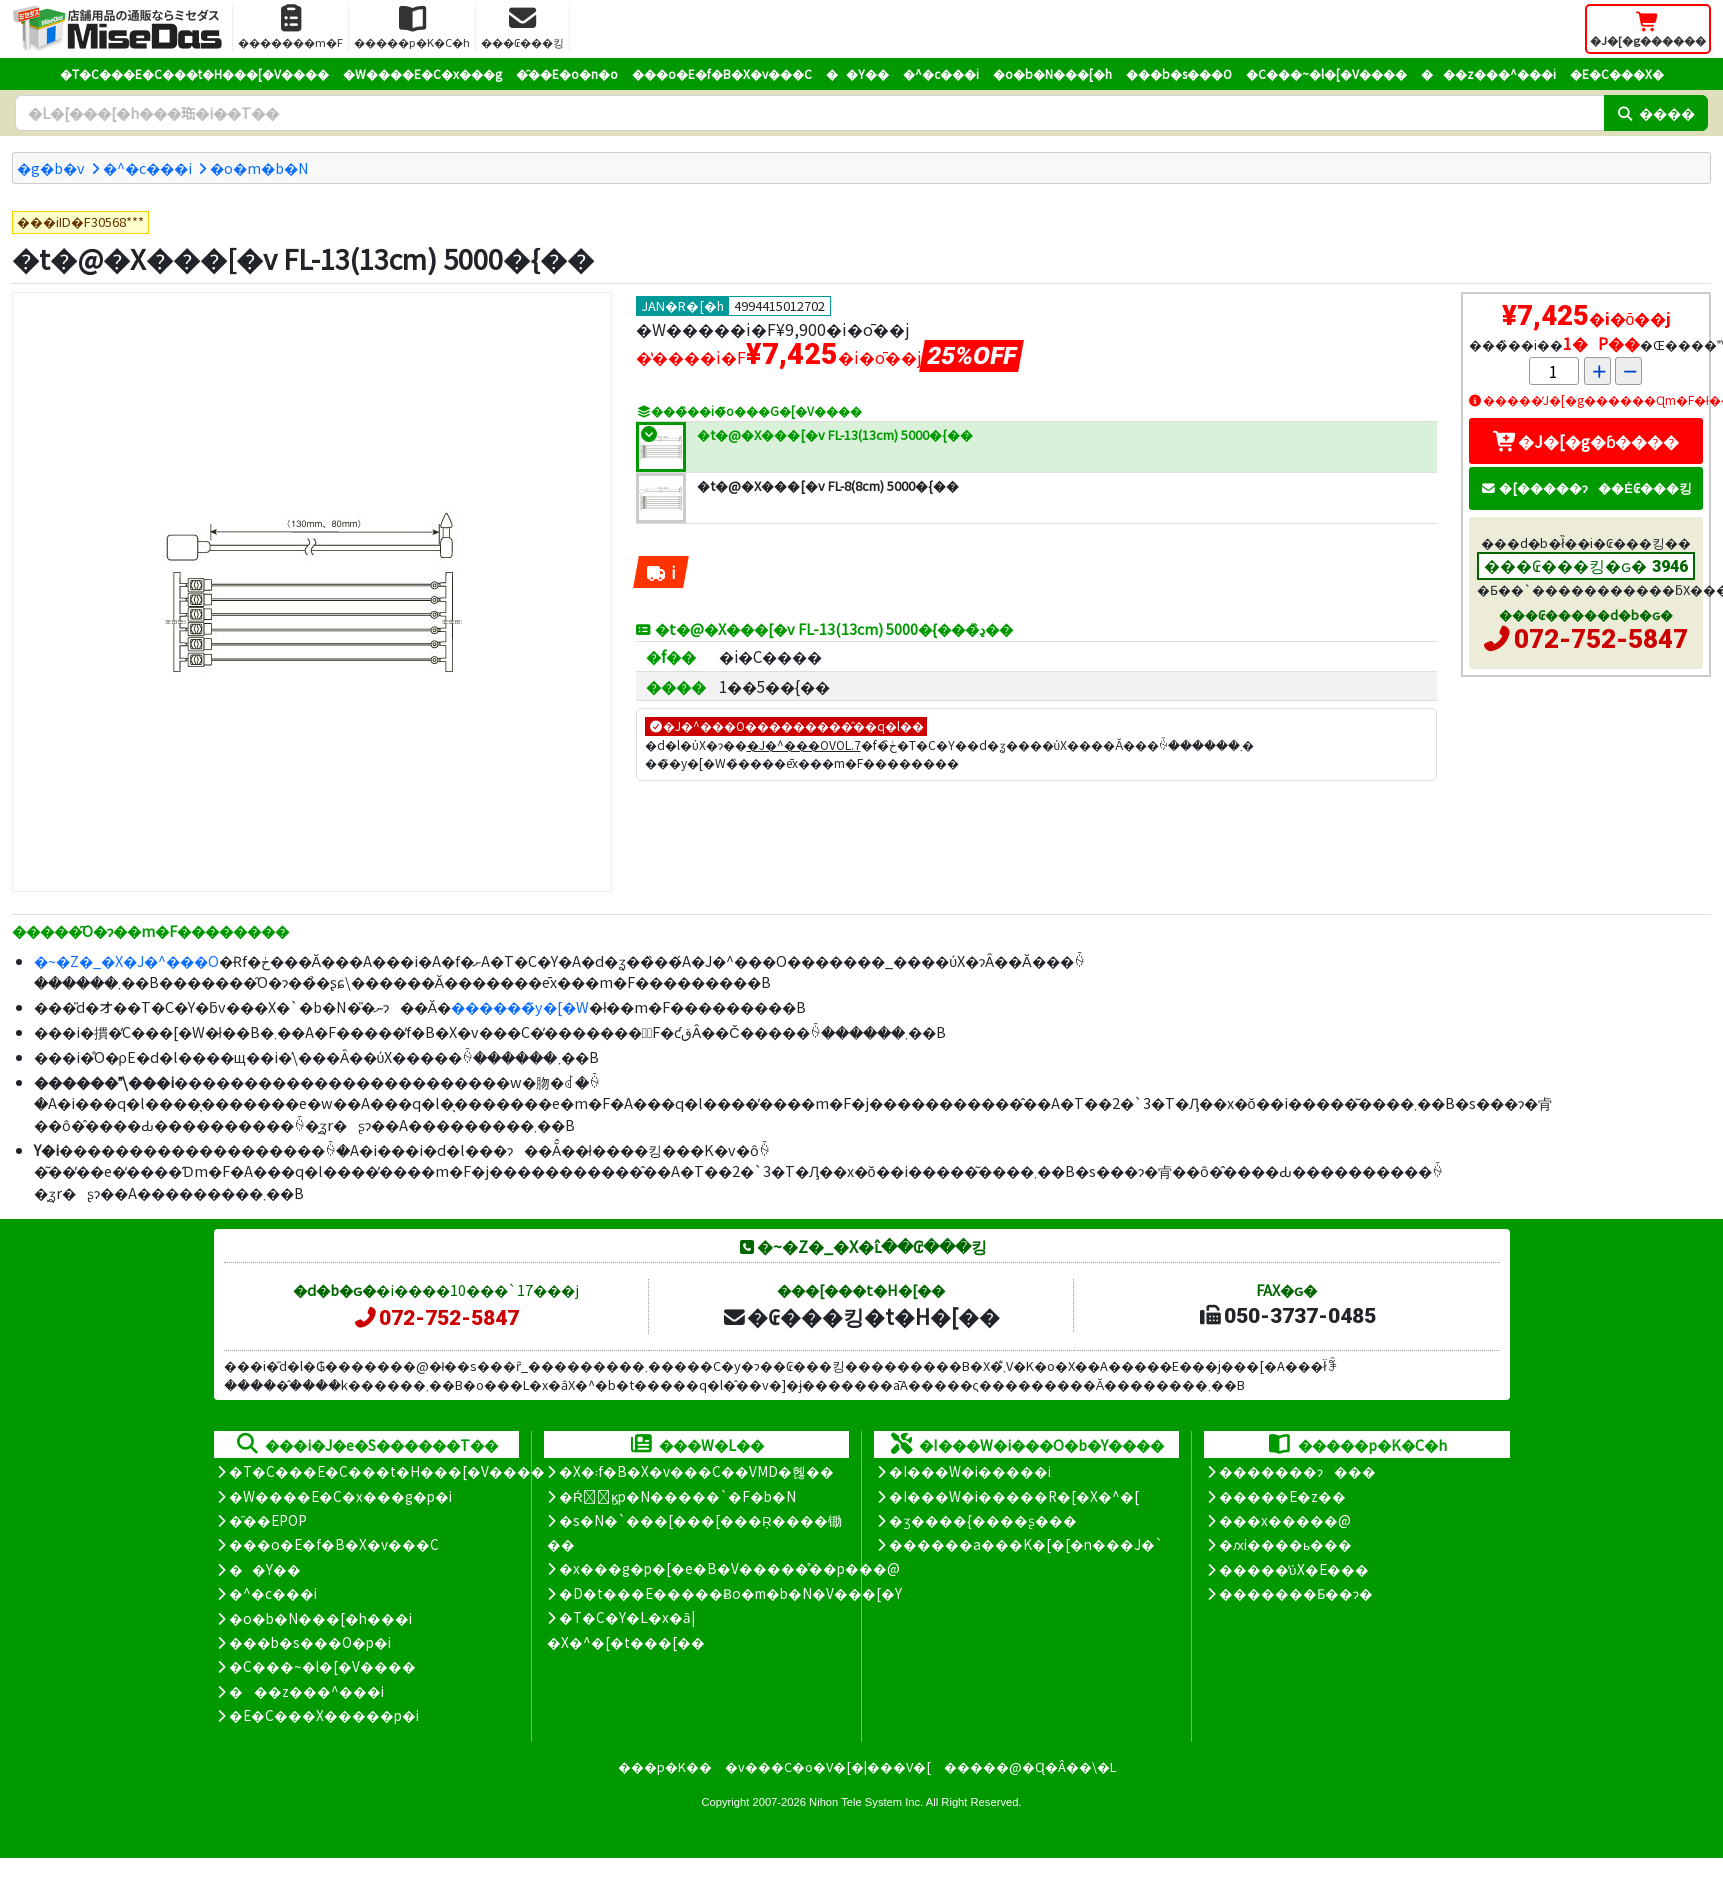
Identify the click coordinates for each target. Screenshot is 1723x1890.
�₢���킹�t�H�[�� (860, 1316)
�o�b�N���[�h (1052, 73)
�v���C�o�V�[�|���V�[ (828, 1766)
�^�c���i (941, 73)
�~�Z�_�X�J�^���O (126, 960)
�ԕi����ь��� (1285, 1544)
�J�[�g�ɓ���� (1586, 441)
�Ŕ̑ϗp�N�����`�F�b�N (677, 1496)
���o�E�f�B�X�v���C (722, 73)
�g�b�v (51, 167)
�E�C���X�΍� (1617, 73)
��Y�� (857, 73)
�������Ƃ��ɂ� (1296, 1593)
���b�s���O (1179, 73)
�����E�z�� (1282, 1496)
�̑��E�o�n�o (567, 73)
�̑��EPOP (268, 1520)
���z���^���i (1488, 73)
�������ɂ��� (1297, 1471)
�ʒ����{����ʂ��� (983, 1520)
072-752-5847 (1601, 639)
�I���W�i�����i (970, 1471)
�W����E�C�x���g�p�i (340, 1496)
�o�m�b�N (259, 167)
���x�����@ (1285, 1520)
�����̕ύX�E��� (1293, 1569)
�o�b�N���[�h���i (320, 1618)
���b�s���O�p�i (310, 1642)
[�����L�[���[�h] (809, 113)
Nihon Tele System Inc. (866, 1802)
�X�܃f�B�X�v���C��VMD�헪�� (696, 1471)
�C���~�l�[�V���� (1326, 73)
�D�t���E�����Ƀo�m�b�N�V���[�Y (730, 1593)
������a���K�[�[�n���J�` (1026, 1544)
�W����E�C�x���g (422, 73)
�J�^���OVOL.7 (804, 744)
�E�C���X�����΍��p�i (324, 1715)
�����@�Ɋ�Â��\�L (1030, 1766)
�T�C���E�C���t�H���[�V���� (194, 73)
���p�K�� (665, 1766)
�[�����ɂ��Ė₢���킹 (1586, 487)
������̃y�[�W (520, 1006)
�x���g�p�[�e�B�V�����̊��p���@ (729, 1568)
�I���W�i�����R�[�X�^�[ (1014, 1496)
